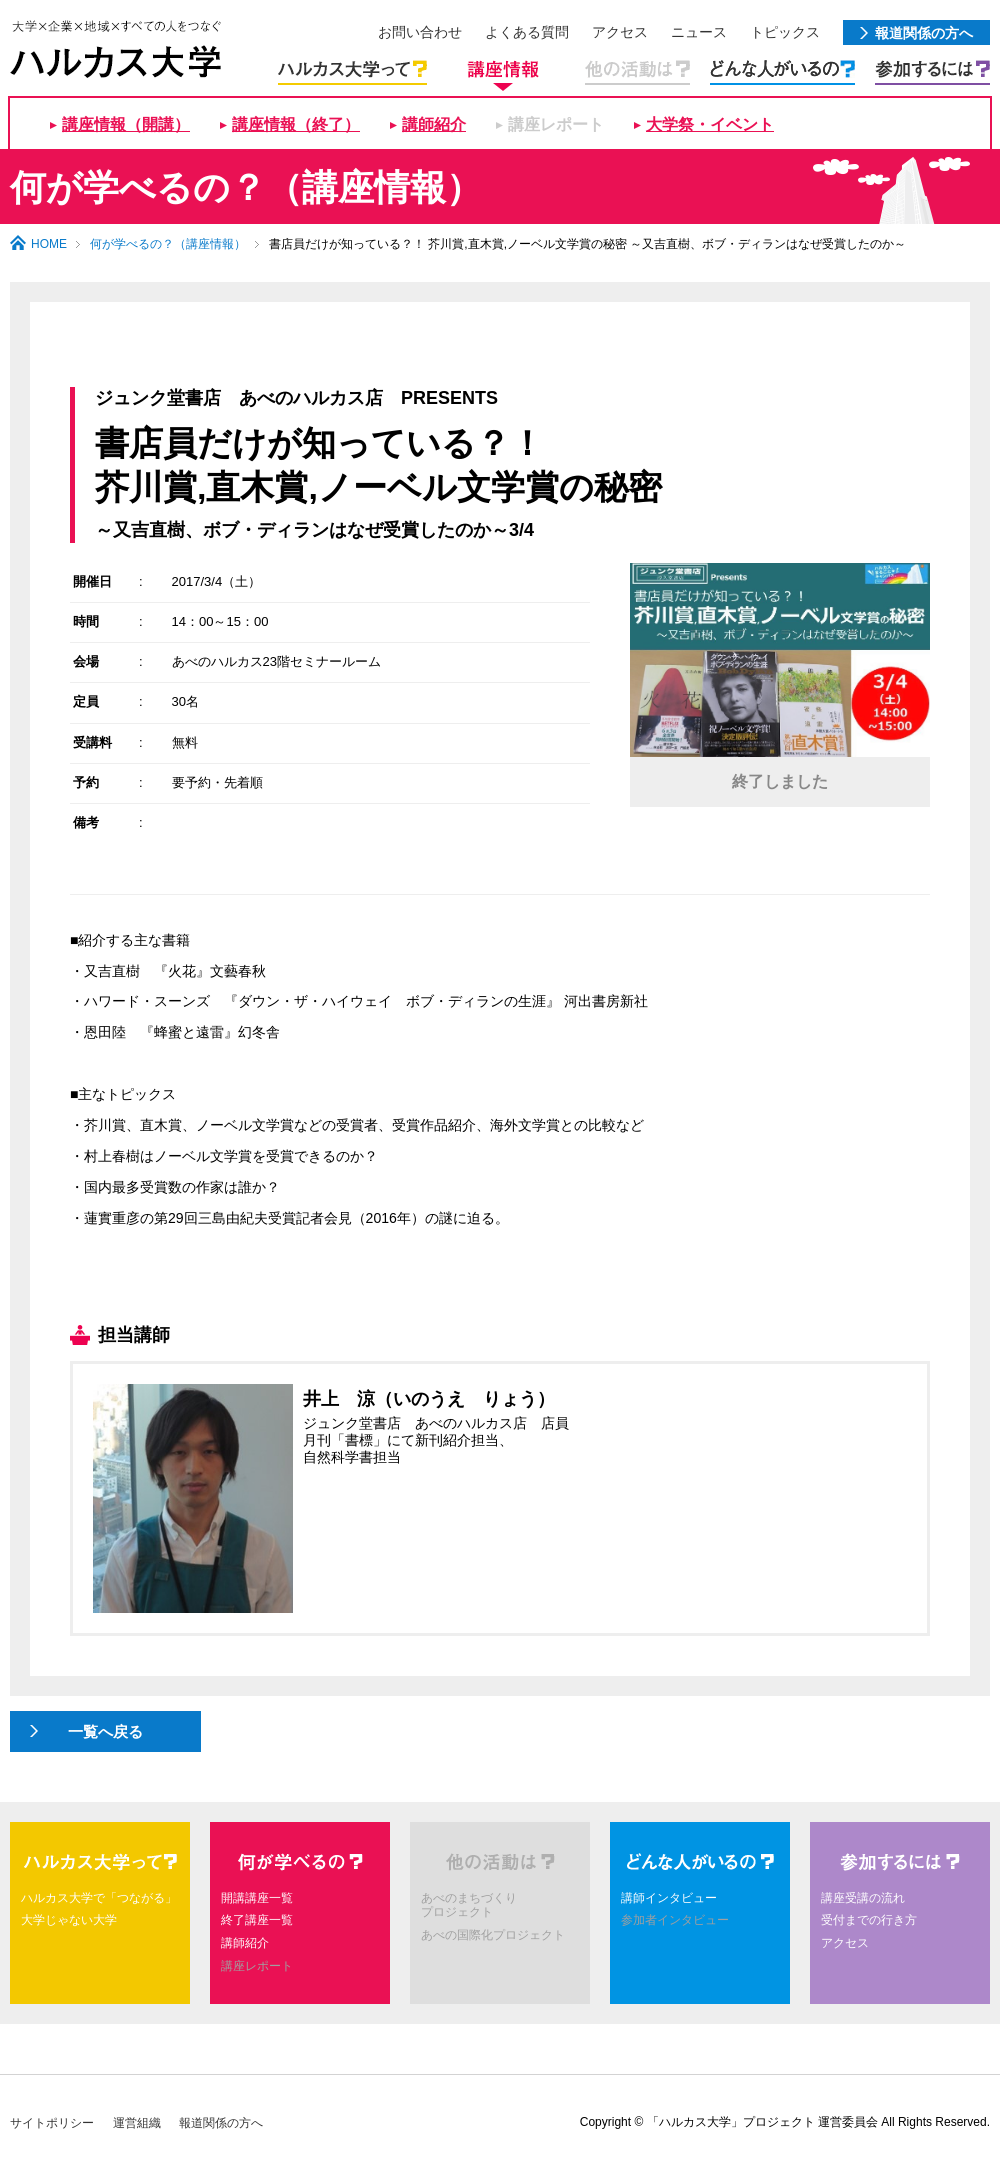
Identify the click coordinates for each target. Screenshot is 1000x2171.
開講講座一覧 (257, 1898)
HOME (49, 244)
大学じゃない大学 (69, 1920)
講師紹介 (434, 124)
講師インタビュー (669, 1898)
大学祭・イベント (710, 124)
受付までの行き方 (869, 1920)
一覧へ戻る (105, 1731)
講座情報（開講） (126, 124)
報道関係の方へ (221, 2123)
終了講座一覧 (257, 1920)
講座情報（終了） (296, 124)
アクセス (845, 1943)
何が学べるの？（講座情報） (168, 244)
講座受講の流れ (863, 1898)
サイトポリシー (52, 2123)
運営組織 (137, 2123)
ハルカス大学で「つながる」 (99, 1898)
